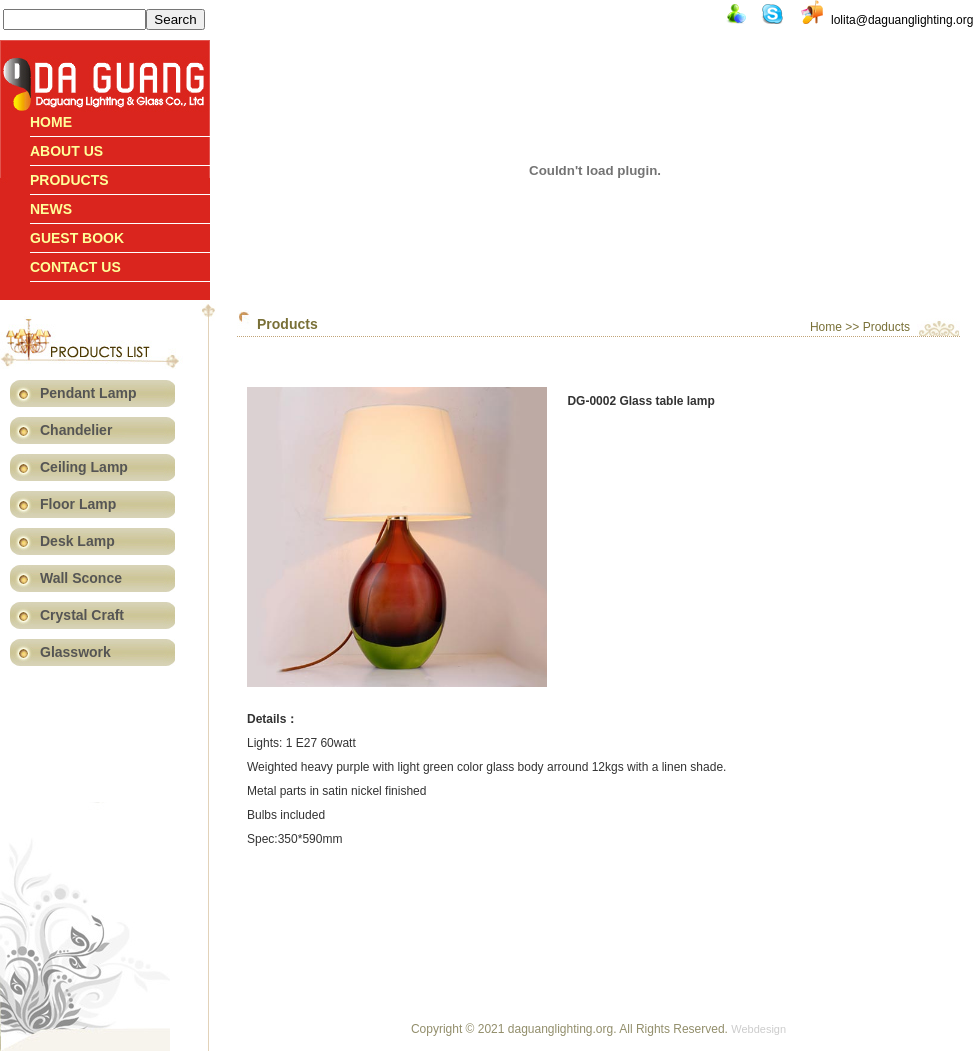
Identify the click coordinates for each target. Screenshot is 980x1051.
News (51, 209)
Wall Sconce (81, 578)
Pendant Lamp (88, 393)
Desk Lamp (77, 541)
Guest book (77, 238)
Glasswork (75, 652)
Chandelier (76, 430)
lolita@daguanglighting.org (902, 20)
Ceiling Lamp (84, 467)
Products (69, 180)
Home (51, 122)
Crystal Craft (82, 615)
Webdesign (758, 1029)
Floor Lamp (78, 504)
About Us (66, 151)
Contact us (75, 267)
